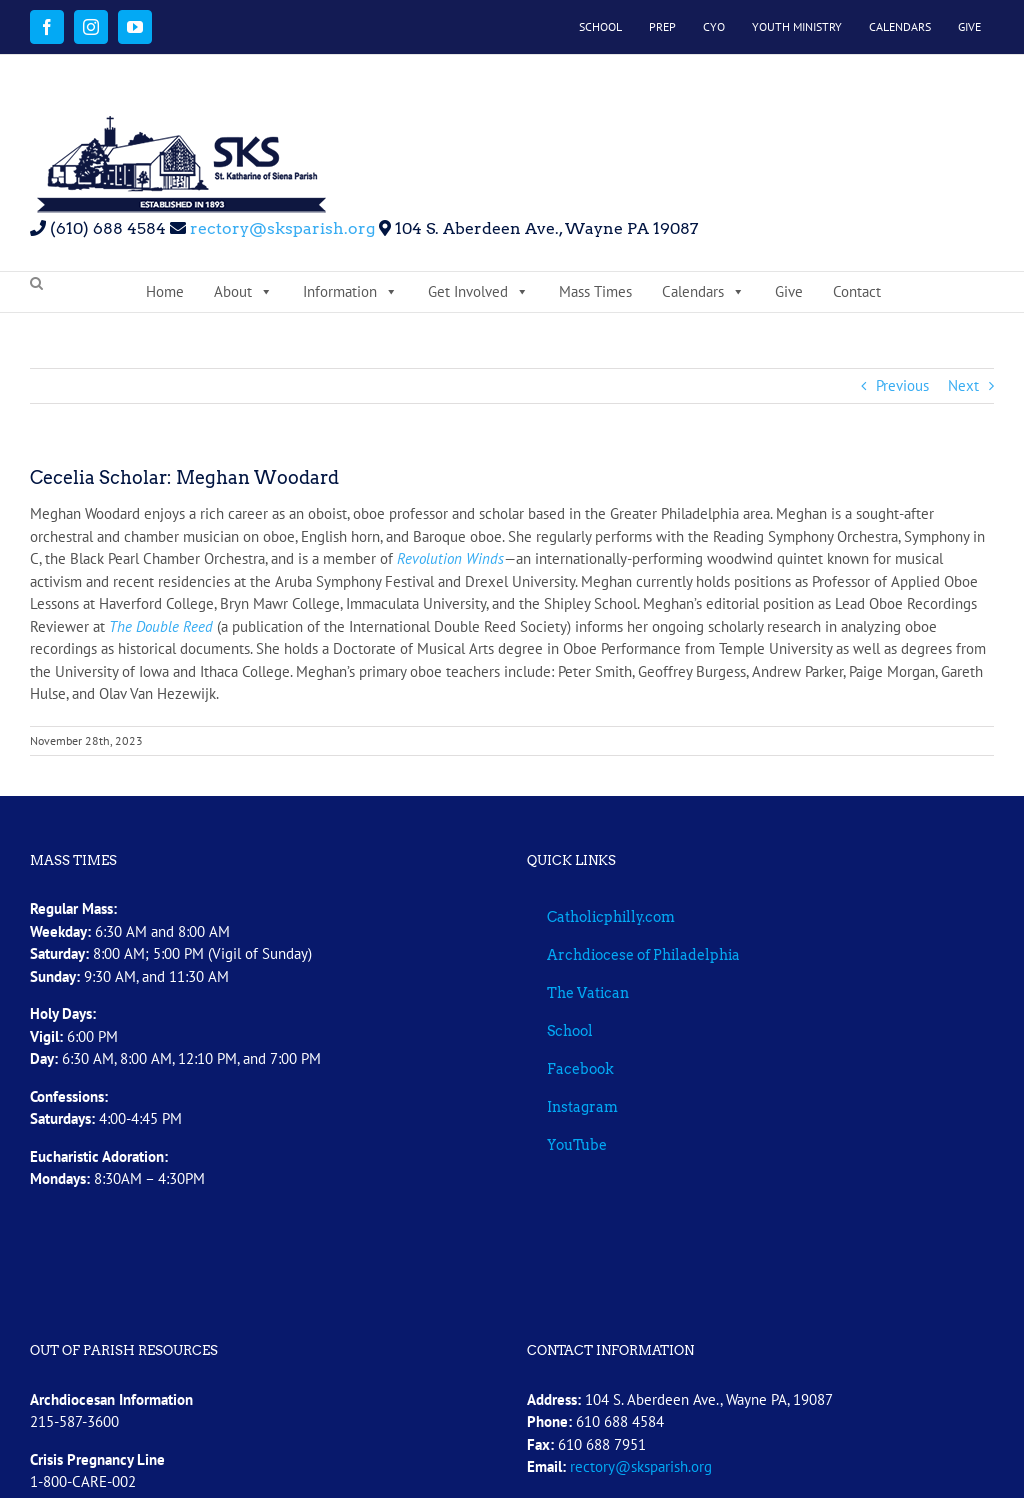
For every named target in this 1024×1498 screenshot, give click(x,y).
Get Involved (478, 292)
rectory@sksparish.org (280, 228)
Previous (902, 385)
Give (789, 291)
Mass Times (595, 291)
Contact (857, 291)
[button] (36, 284)
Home (165, 291)
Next (963, 385)
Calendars (703, 292)
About (243, 292)
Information (350, 292)
